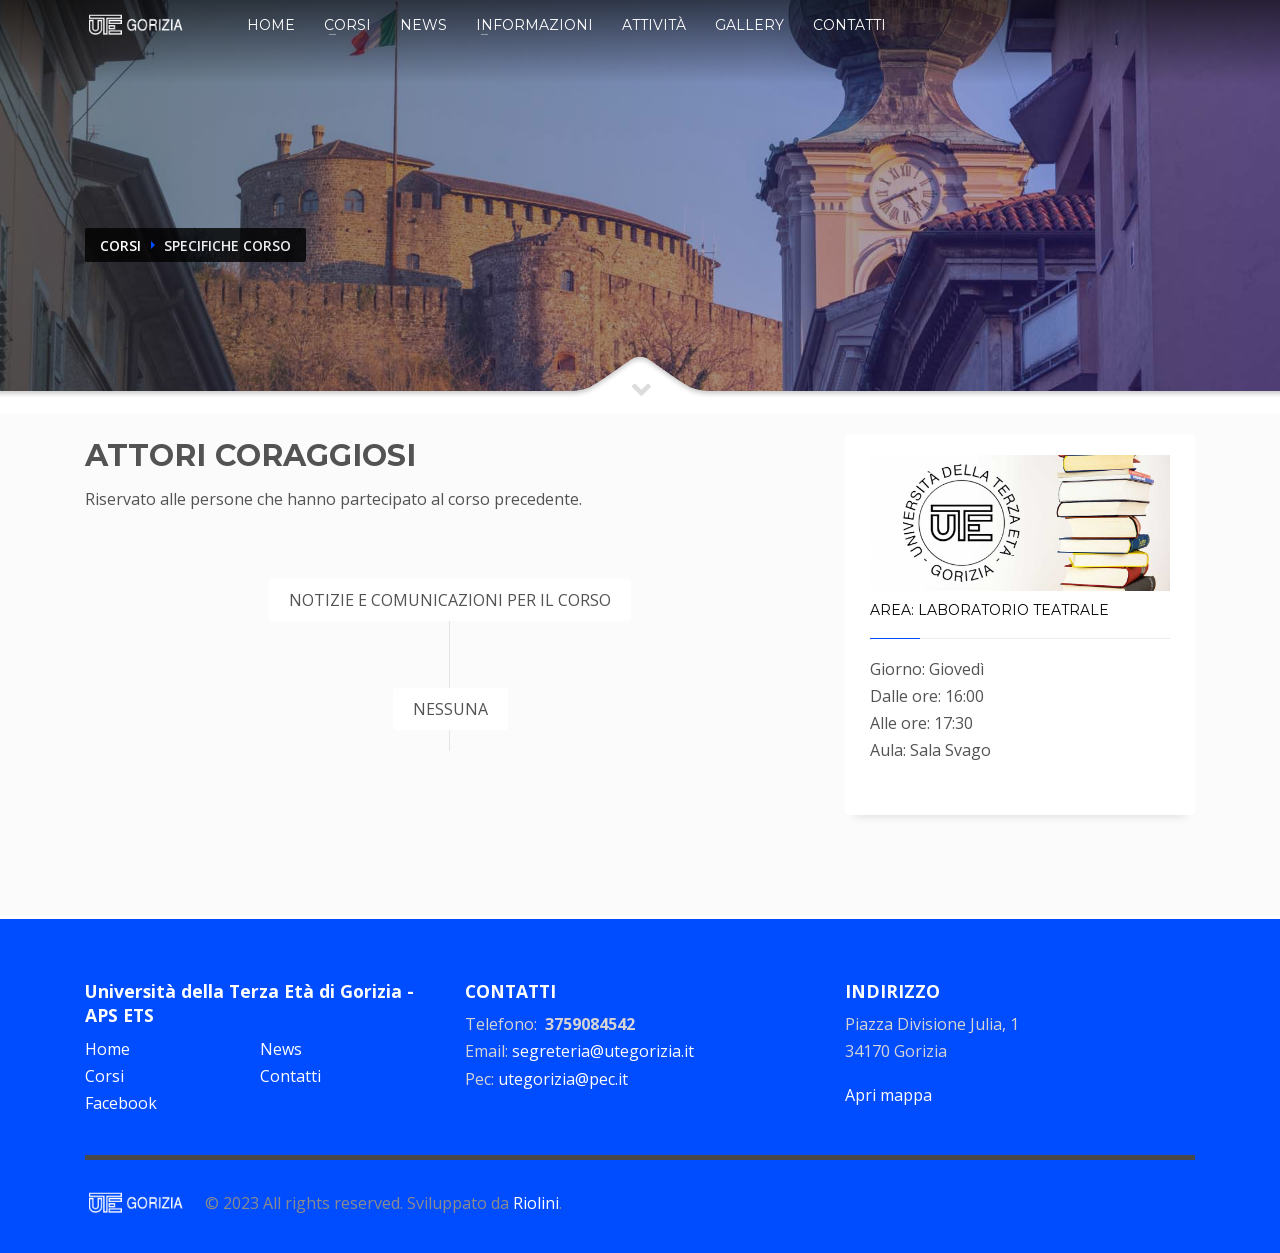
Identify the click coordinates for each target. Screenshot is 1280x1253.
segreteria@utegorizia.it (603, 1051)
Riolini (536, 1203)
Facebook (121, 1103)
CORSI (120, 245)
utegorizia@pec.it (563, 1079)
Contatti (849, 25)
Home (271, 25)
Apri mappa (888, 1095)
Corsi (347, 25)
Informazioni (534, 25)
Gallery (749, 25)
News (423, 25)
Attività (654, 25)
